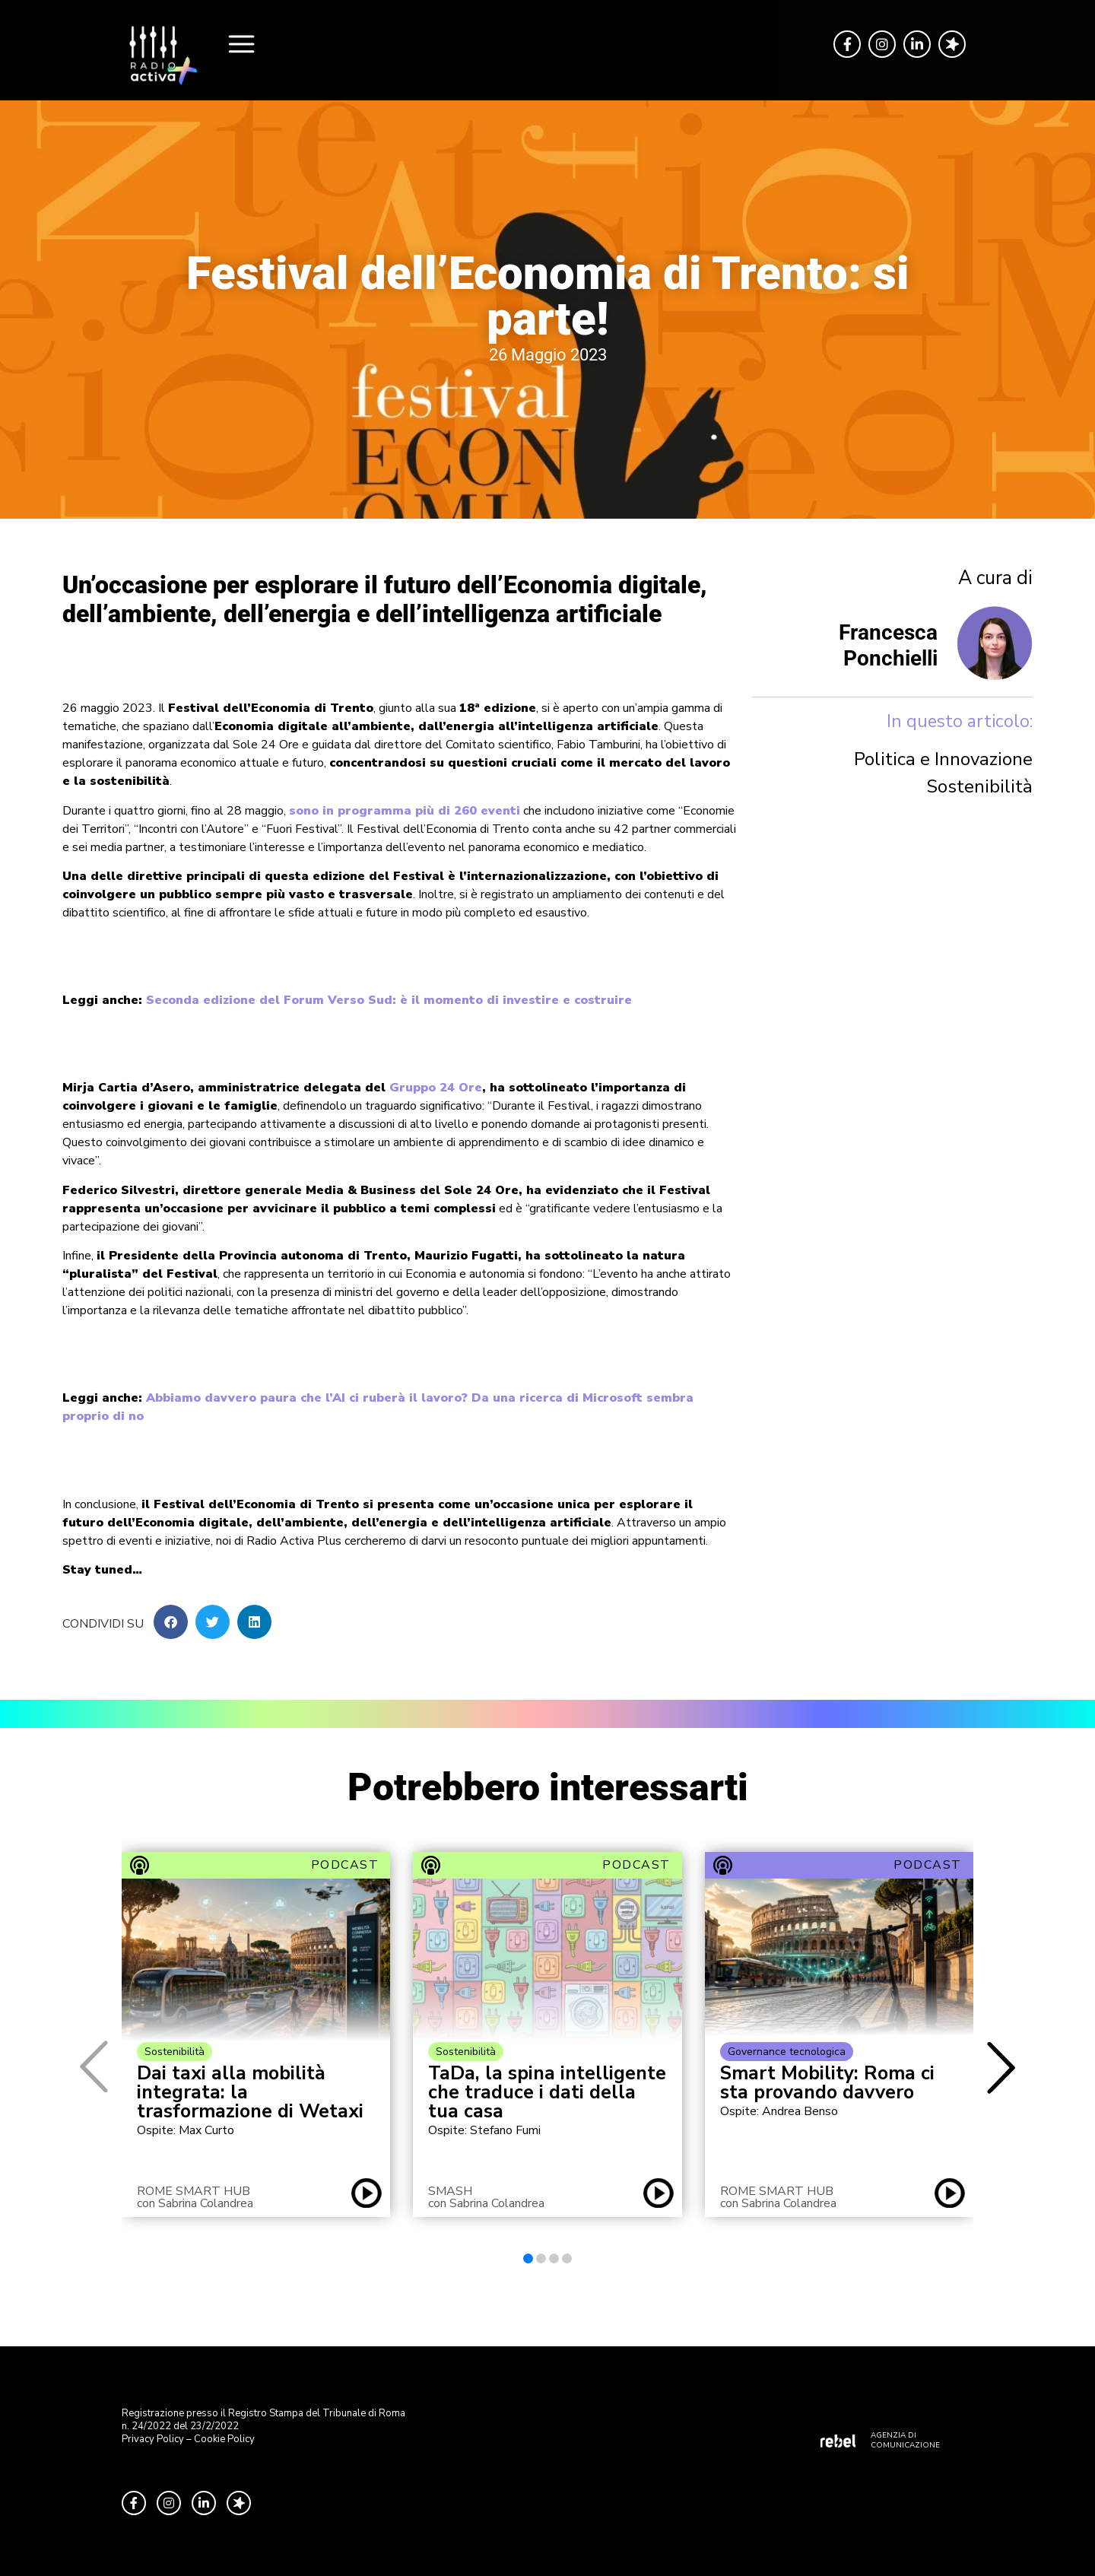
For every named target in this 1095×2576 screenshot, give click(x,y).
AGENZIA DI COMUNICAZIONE (905, 2440)
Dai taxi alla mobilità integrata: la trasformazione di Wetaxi (250, 2092)
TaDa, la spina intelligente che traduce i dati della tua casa (547, 2092)
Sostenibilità (979, 786)
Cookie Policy (224, 2439)
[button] (171, 1622)
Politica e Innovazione (943, 759)
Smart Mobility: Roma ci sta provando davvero (827, 2083)
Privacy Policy (153, 2439)
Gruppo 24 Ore (435, 1087)
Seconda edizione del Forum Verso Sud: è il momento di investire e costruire (389, 1000)
